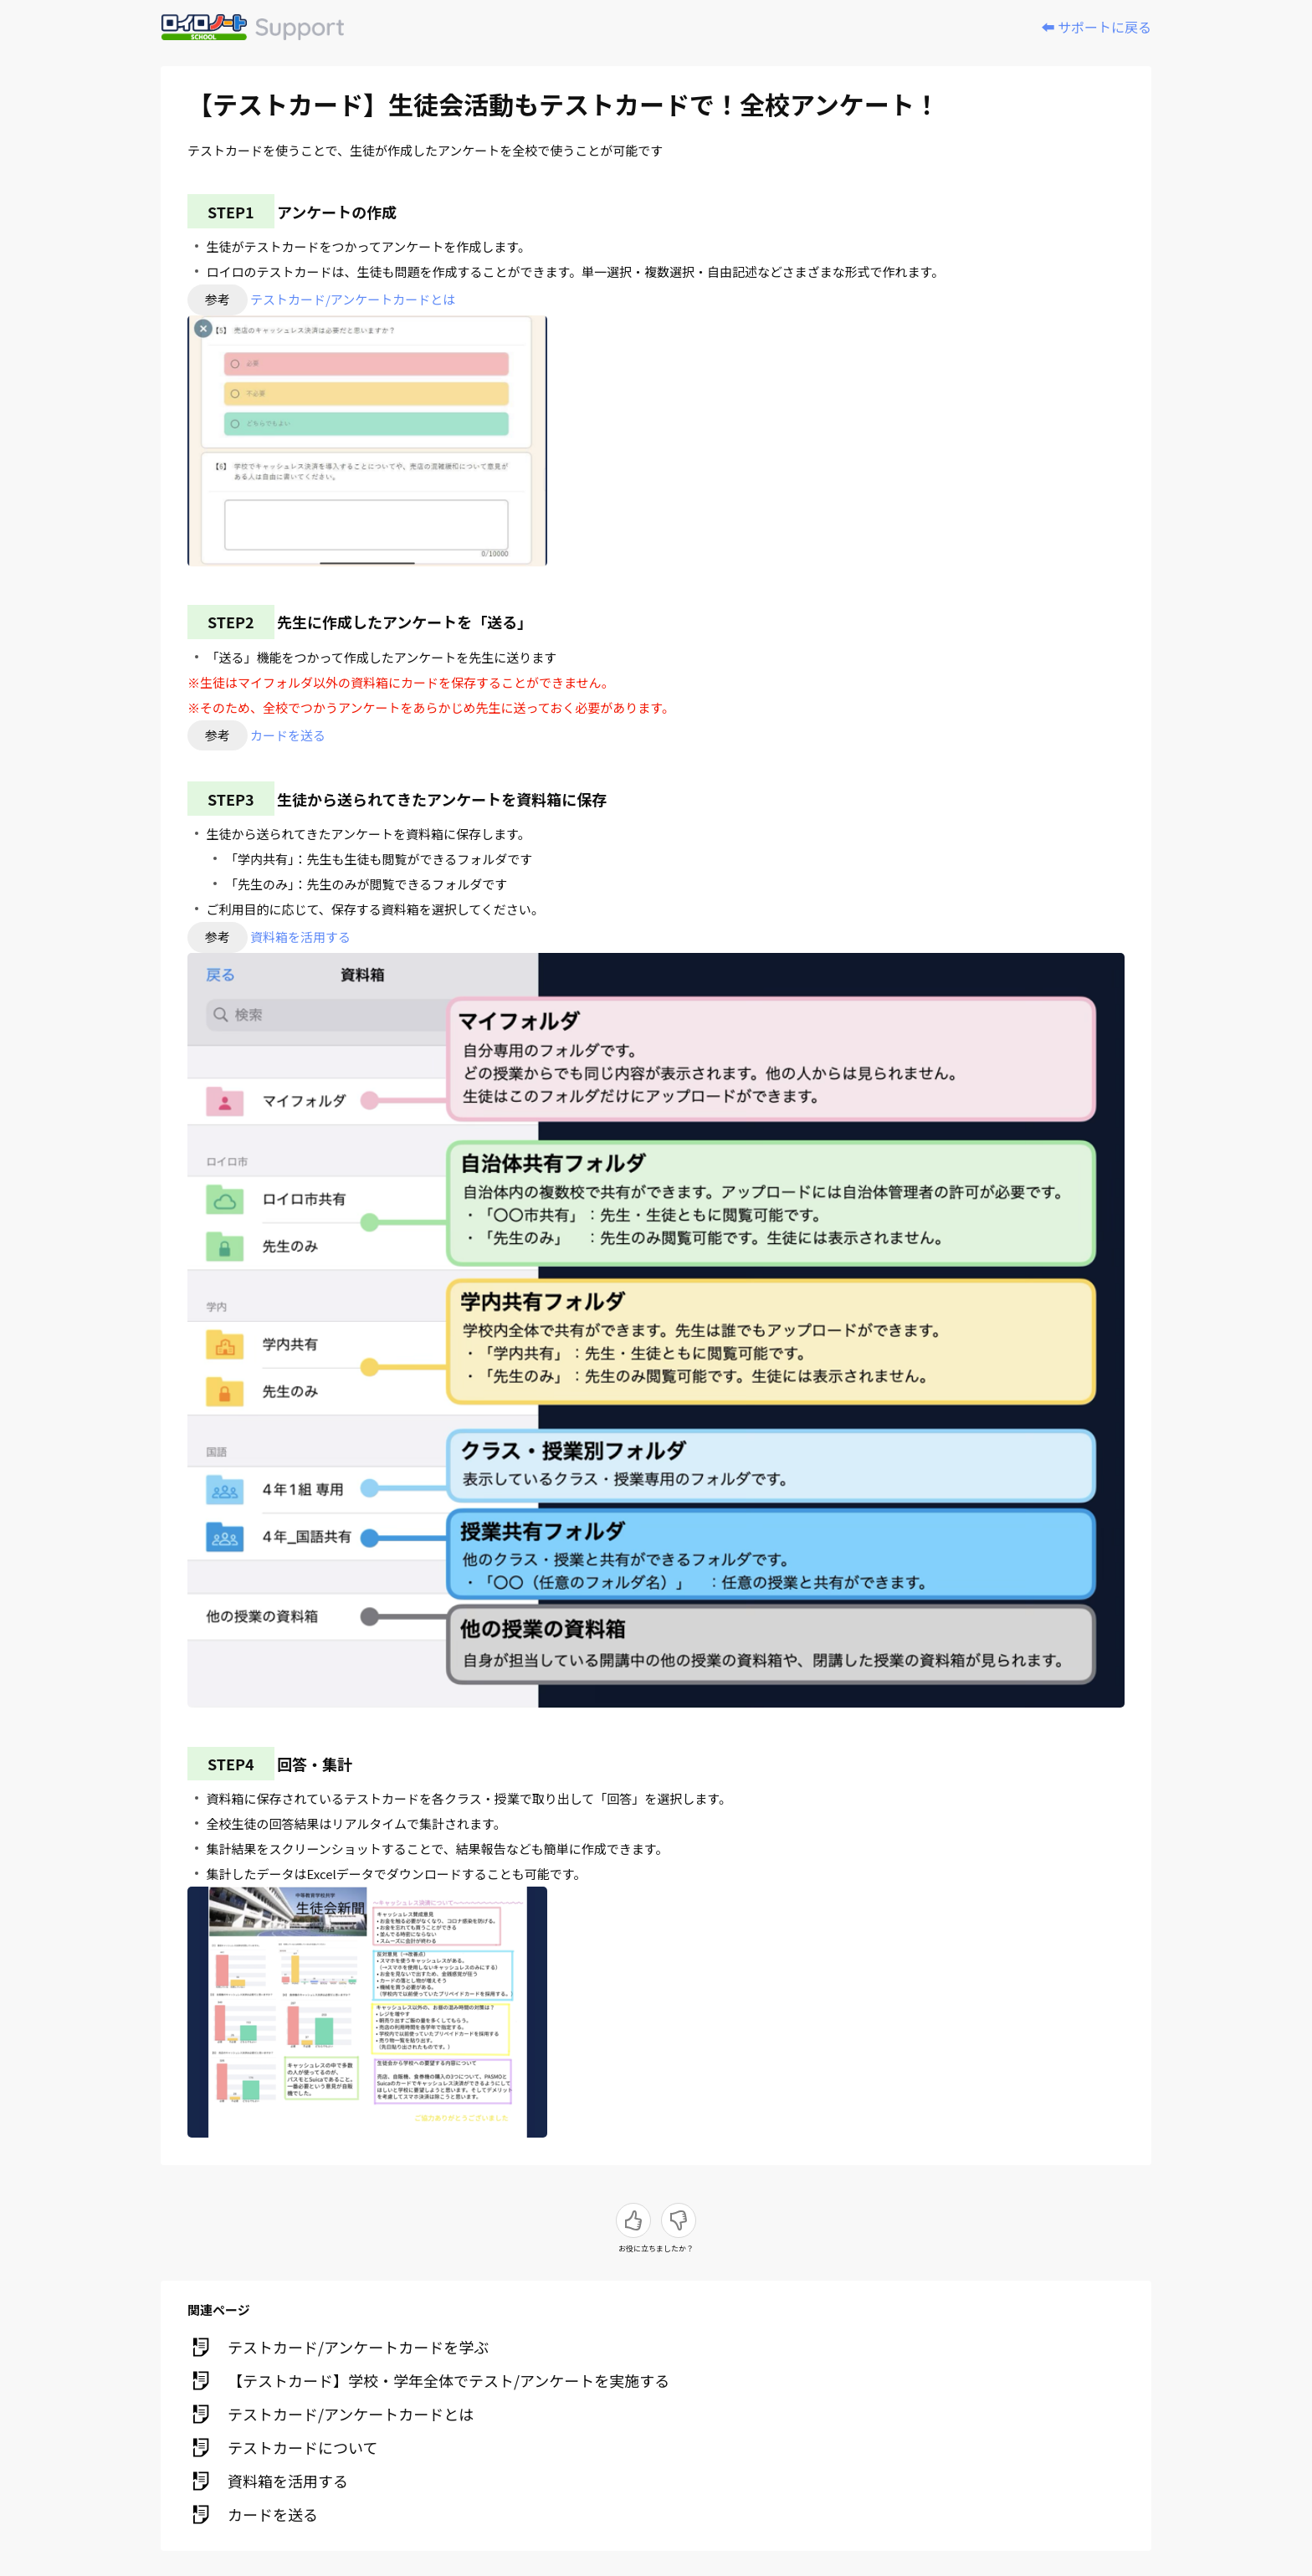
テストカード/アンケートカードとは (352, 299)
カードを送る (287, 735)
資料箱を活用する (300, 936)
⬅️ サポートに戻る (1096, 27)
